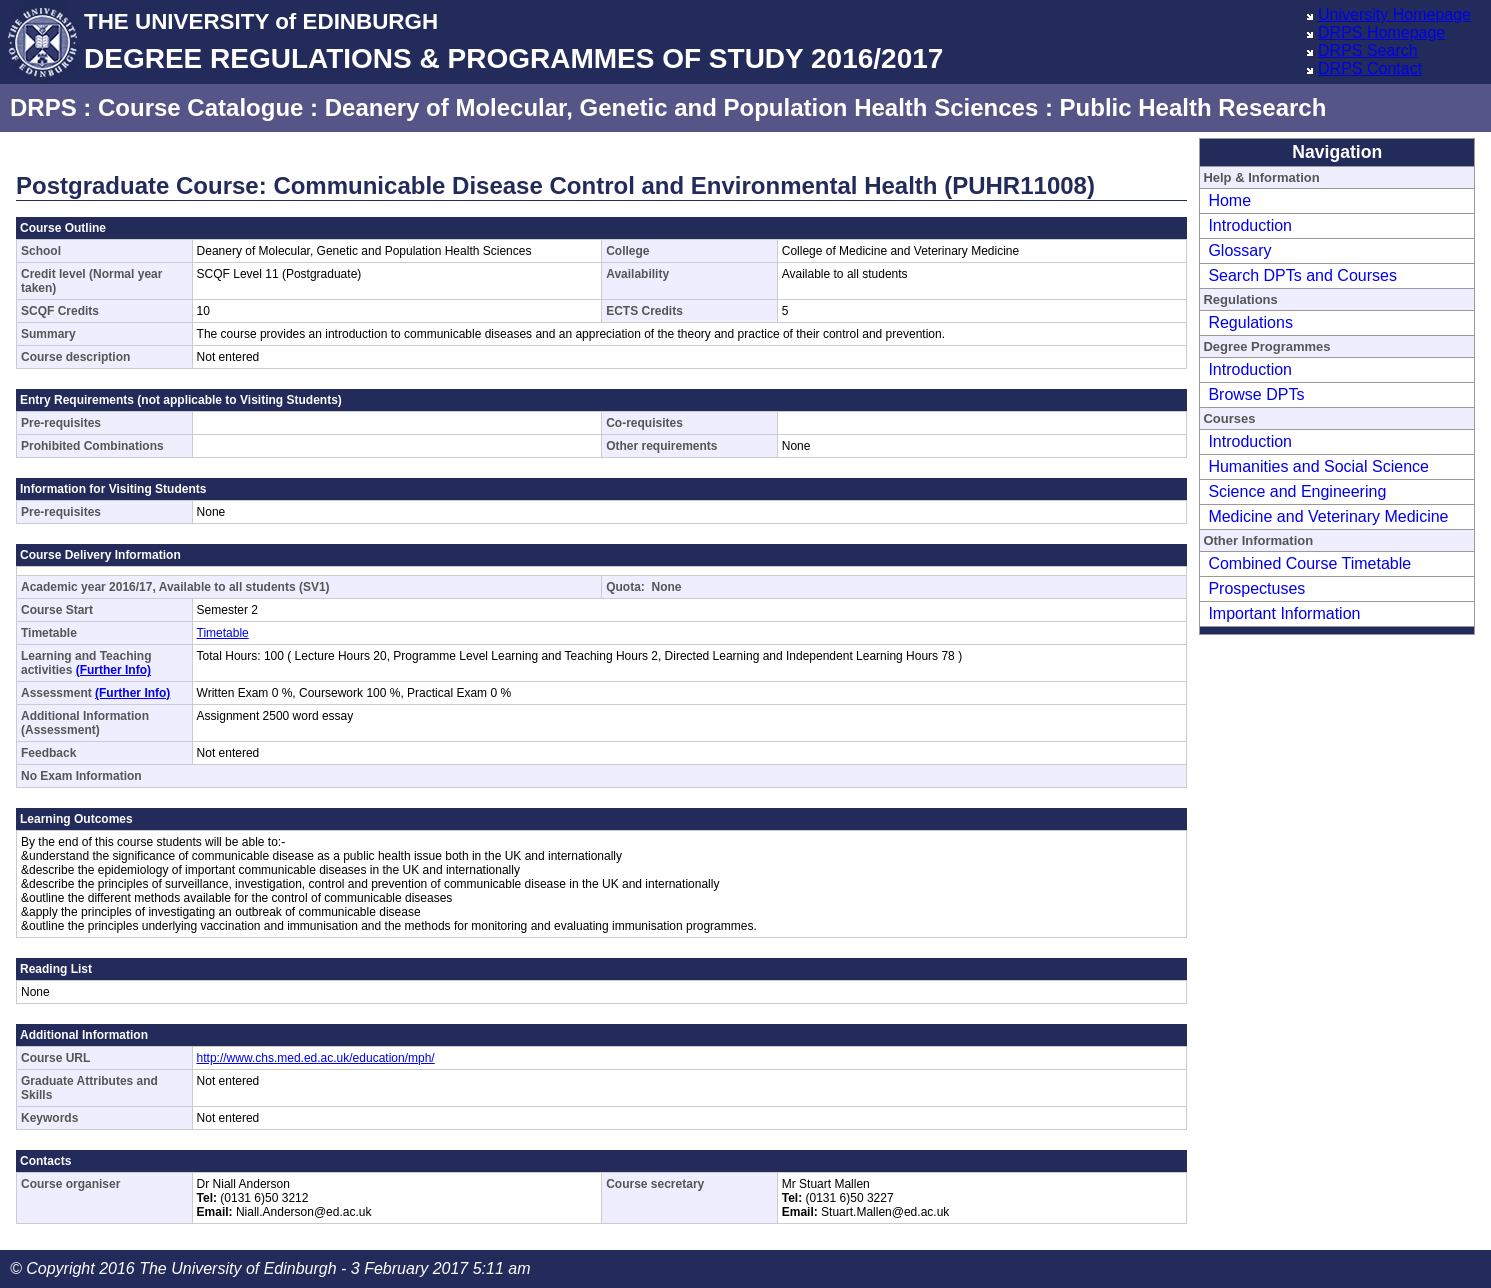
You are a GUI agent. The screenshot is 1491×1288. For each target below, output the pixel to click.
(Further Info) (113, 670)
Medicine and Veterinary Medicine (1328, 516)
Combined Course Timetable (1309, 563)
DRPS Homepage (1381, 32)
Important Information (1284, 613)
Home (1229, 200)
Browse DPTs (1256, 394)
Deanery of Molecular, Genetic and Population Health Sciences (682, 107)
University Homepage (1394, 14)
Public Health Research (1193, 107)
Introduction (1250, 225)
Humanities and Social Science (1318, 466)
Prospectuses (1256, 588)
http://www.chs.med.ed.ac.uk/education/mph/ (316, 1058)
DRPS (43, 107)
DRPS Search (1368, 50)
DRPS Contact (1370, 68)
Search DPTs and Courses (1302, 275)
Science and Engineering (1297, 491)
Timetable (223, 633)
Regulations (1250, 322)
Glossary (1239, 250)
